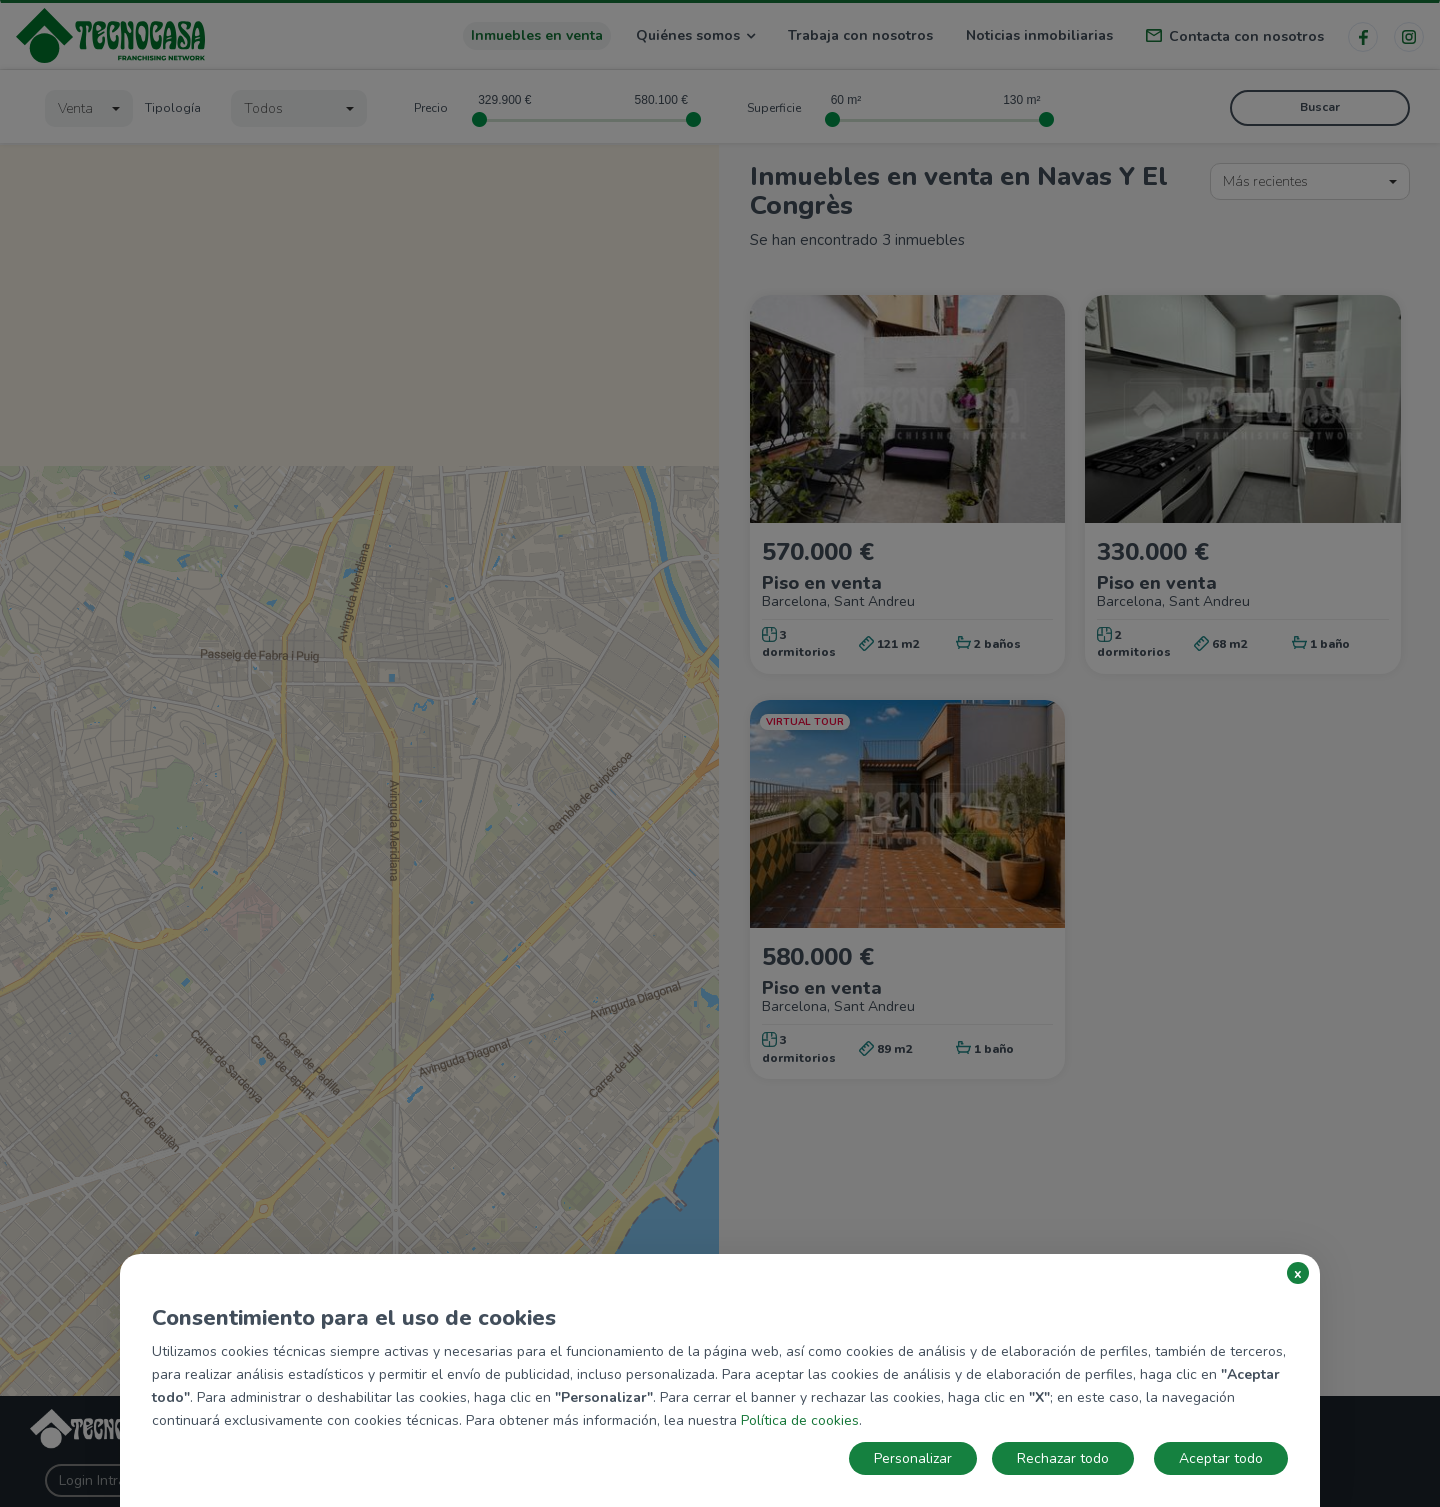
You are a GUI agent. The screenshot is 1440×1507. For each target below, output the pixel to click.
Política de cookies (800, 1420)
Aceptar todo (1221, 1458)
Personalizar (913, 1458)
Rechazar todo (1063, 1458)
